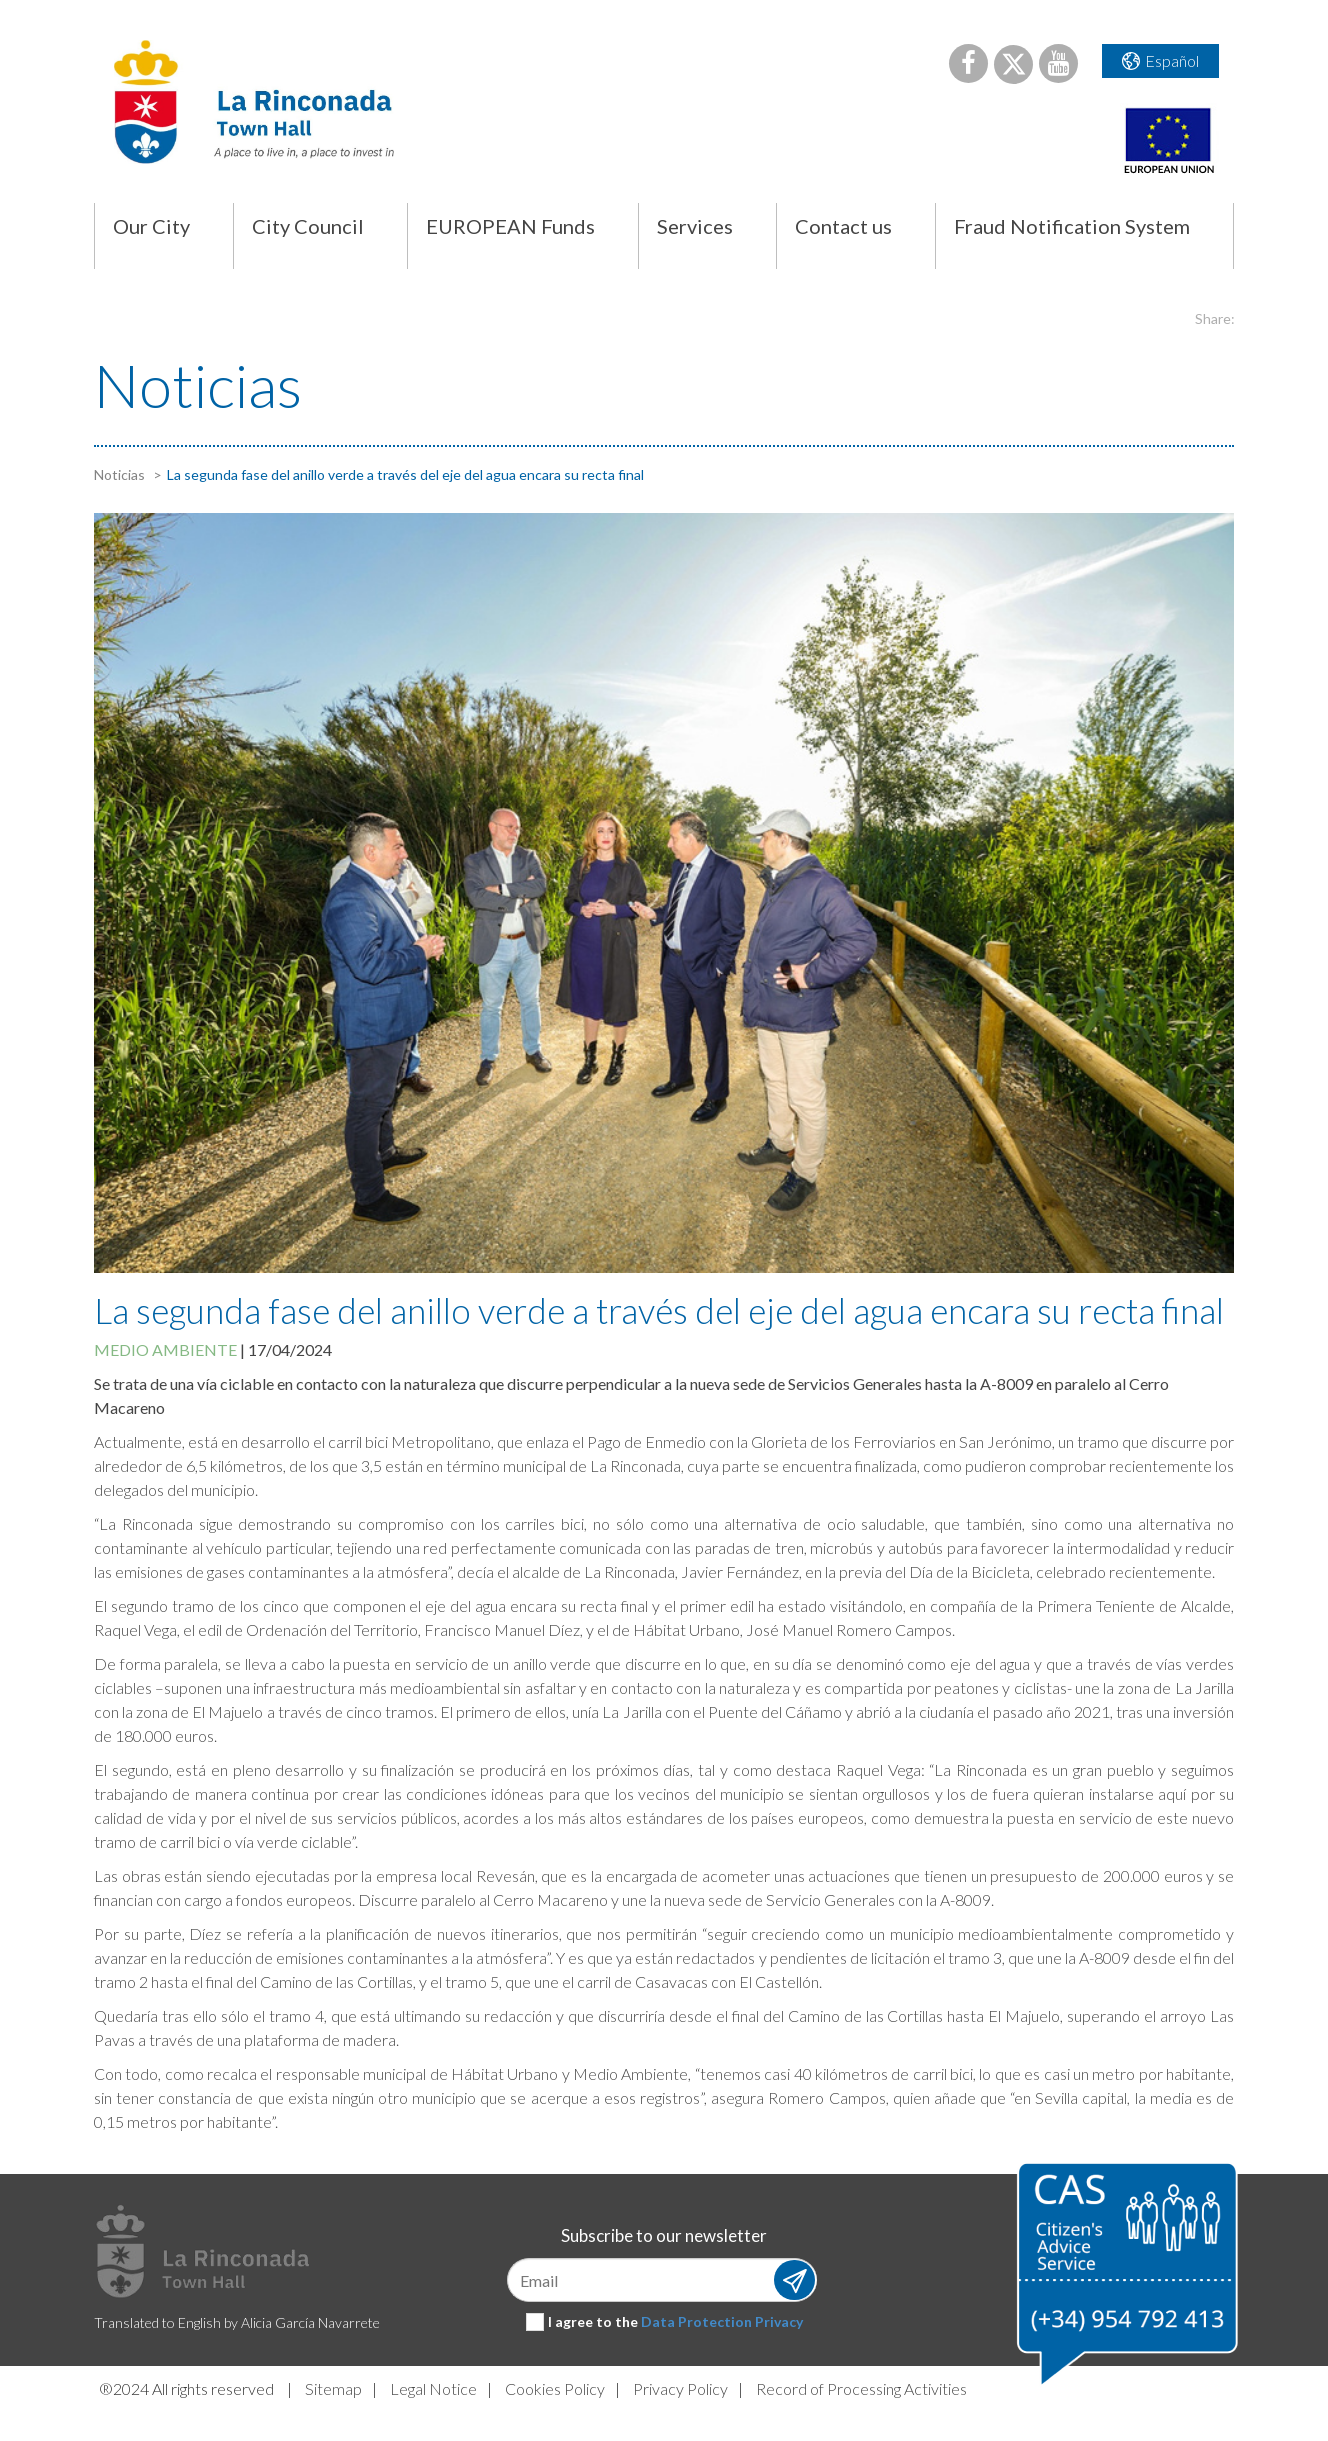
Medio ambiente (165, 1349)
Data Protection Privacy (722, 2321)
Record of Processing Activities (861, 2388)
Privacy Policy (680, 2388)
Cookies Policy (555, 2388)
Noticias (119, 474)
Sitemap (333, 2388)
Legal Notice (433, 2388)
